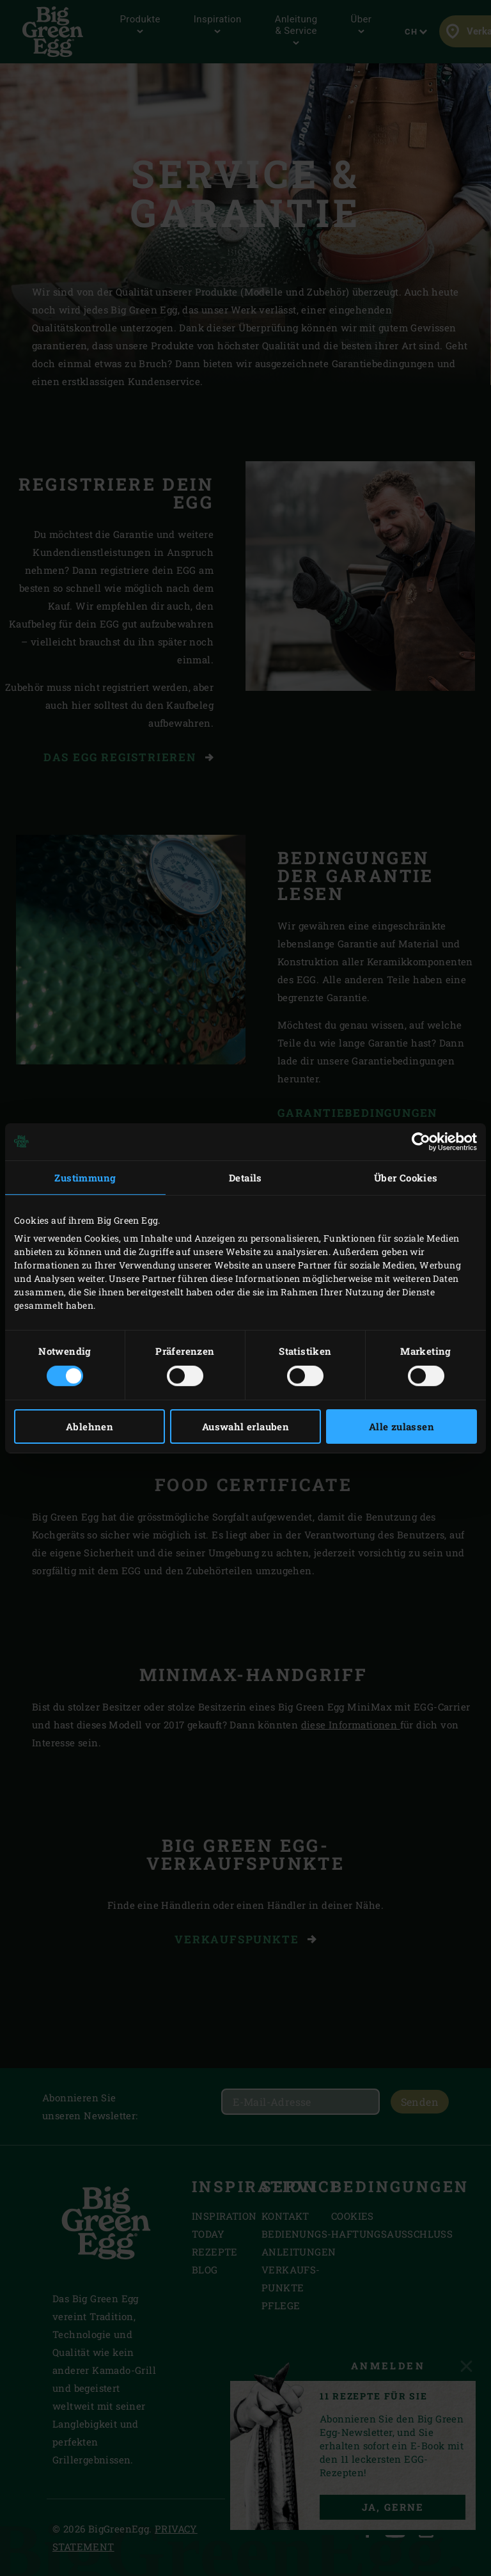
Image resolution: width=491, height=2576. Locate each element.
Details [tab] (245, 1177)
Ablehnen (89, 1426)
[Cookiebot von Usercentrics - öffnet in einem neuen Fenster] (421, 1141)
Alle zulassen (401, 1426)
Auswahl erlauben (245, 1426)
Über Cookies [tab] (406, 1177)
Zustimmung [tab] (85, 1177)
